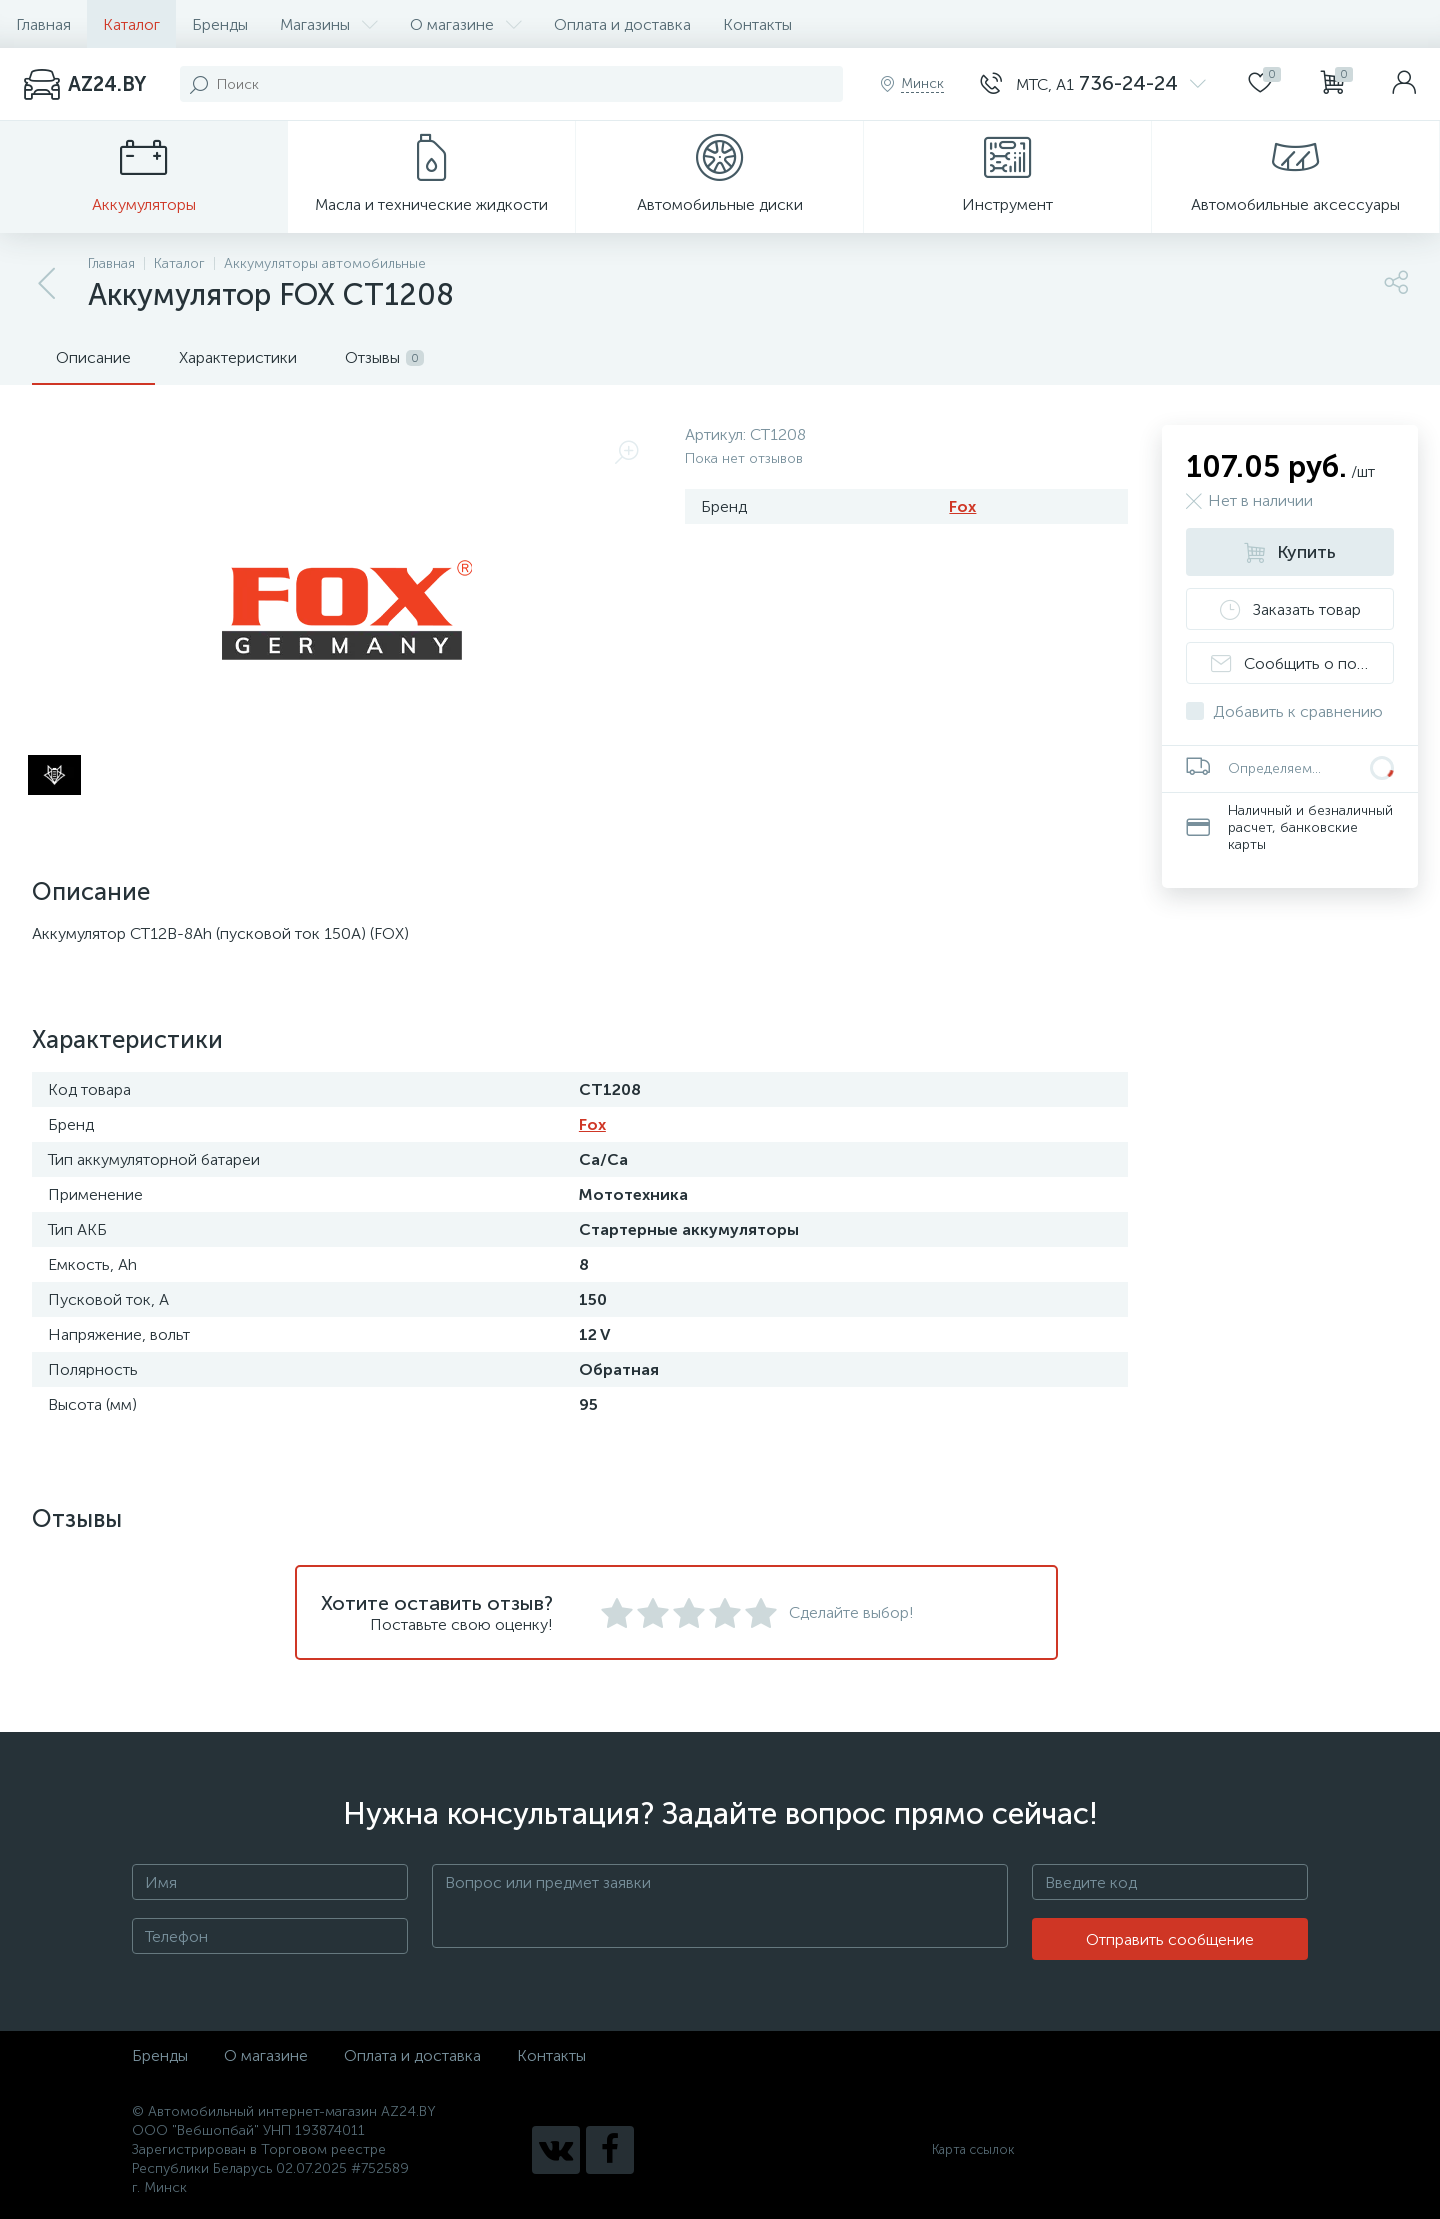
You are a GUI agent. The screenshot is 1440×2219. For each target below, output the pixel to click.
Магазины (329, 24)
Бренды (220, 24)
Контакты (757, 24)
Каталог (131, 24)
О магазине (466, 24)
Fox (962, 506)
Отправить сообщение (1170, 1939)
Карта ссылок (973, 2149)
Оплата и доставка (622, 24)
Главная (43, 24)
